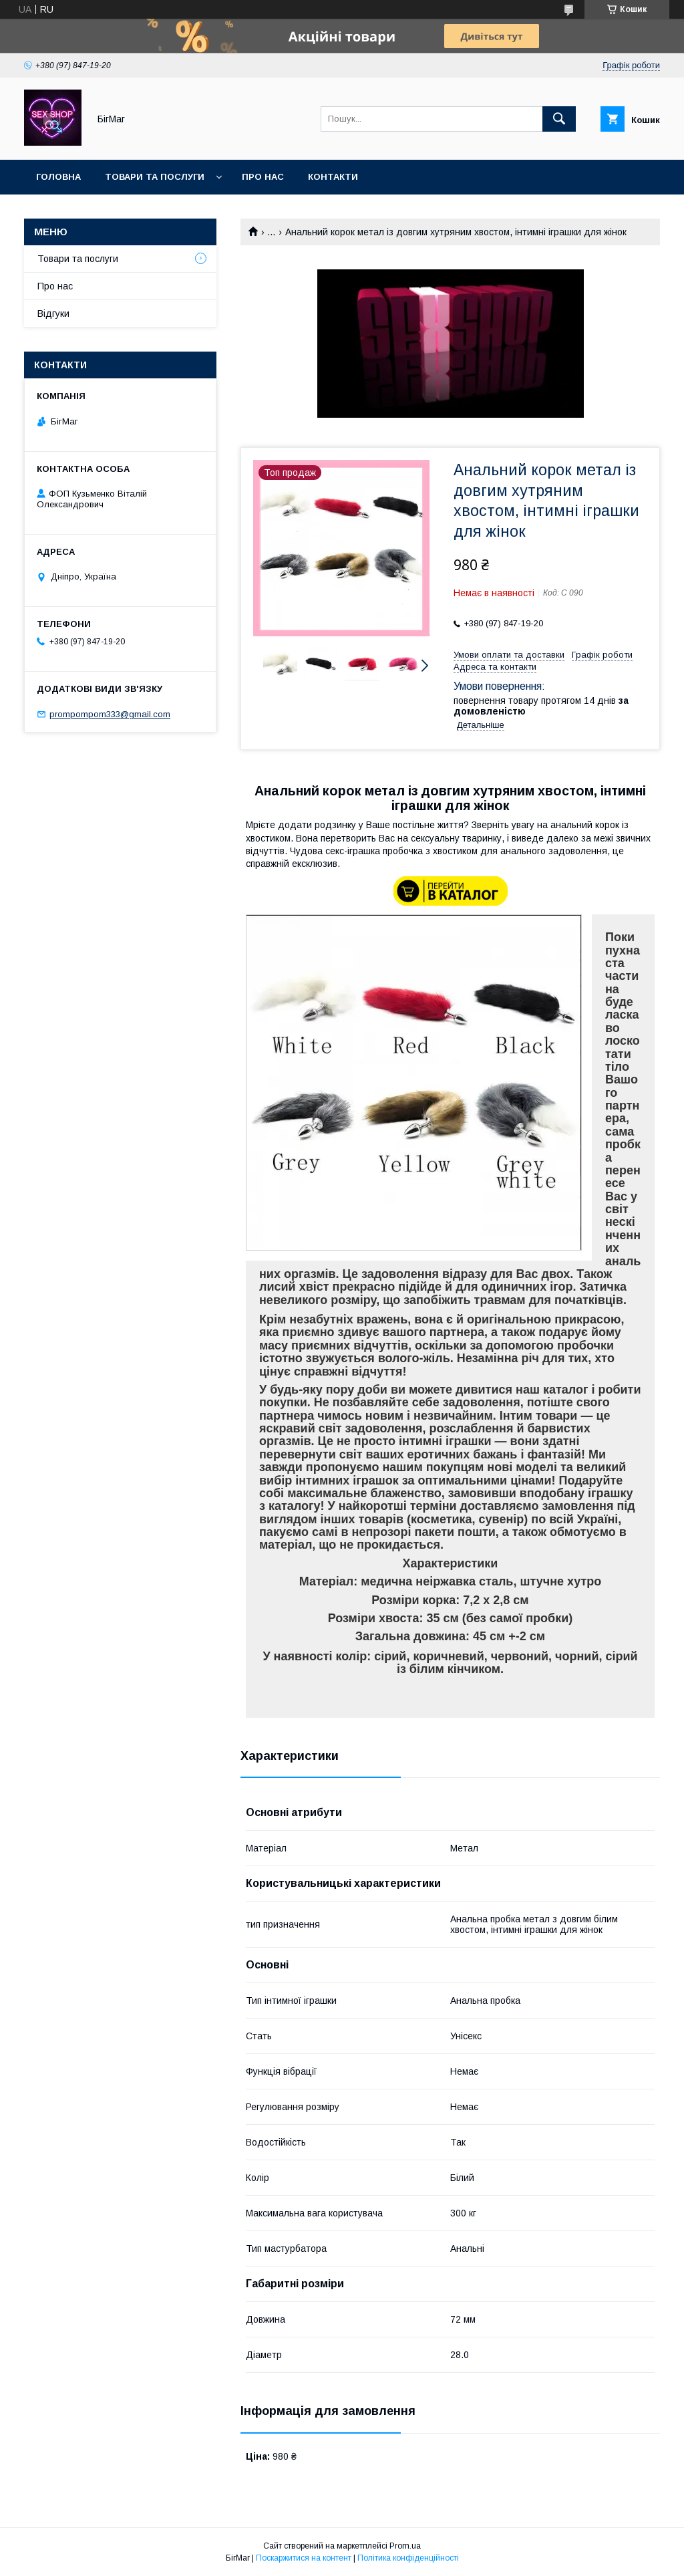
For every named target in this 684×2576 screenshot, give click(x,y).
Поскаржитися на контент (303, 2558)
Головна (58, 177)
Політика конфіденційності (408, 2558)
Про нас (263, 177)
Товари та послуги (154, 177)
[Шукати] (559, 119)
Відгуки (53, 313)
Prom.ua (405, 2546)
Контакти (333, 177)
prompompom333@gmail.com (109, 714)
